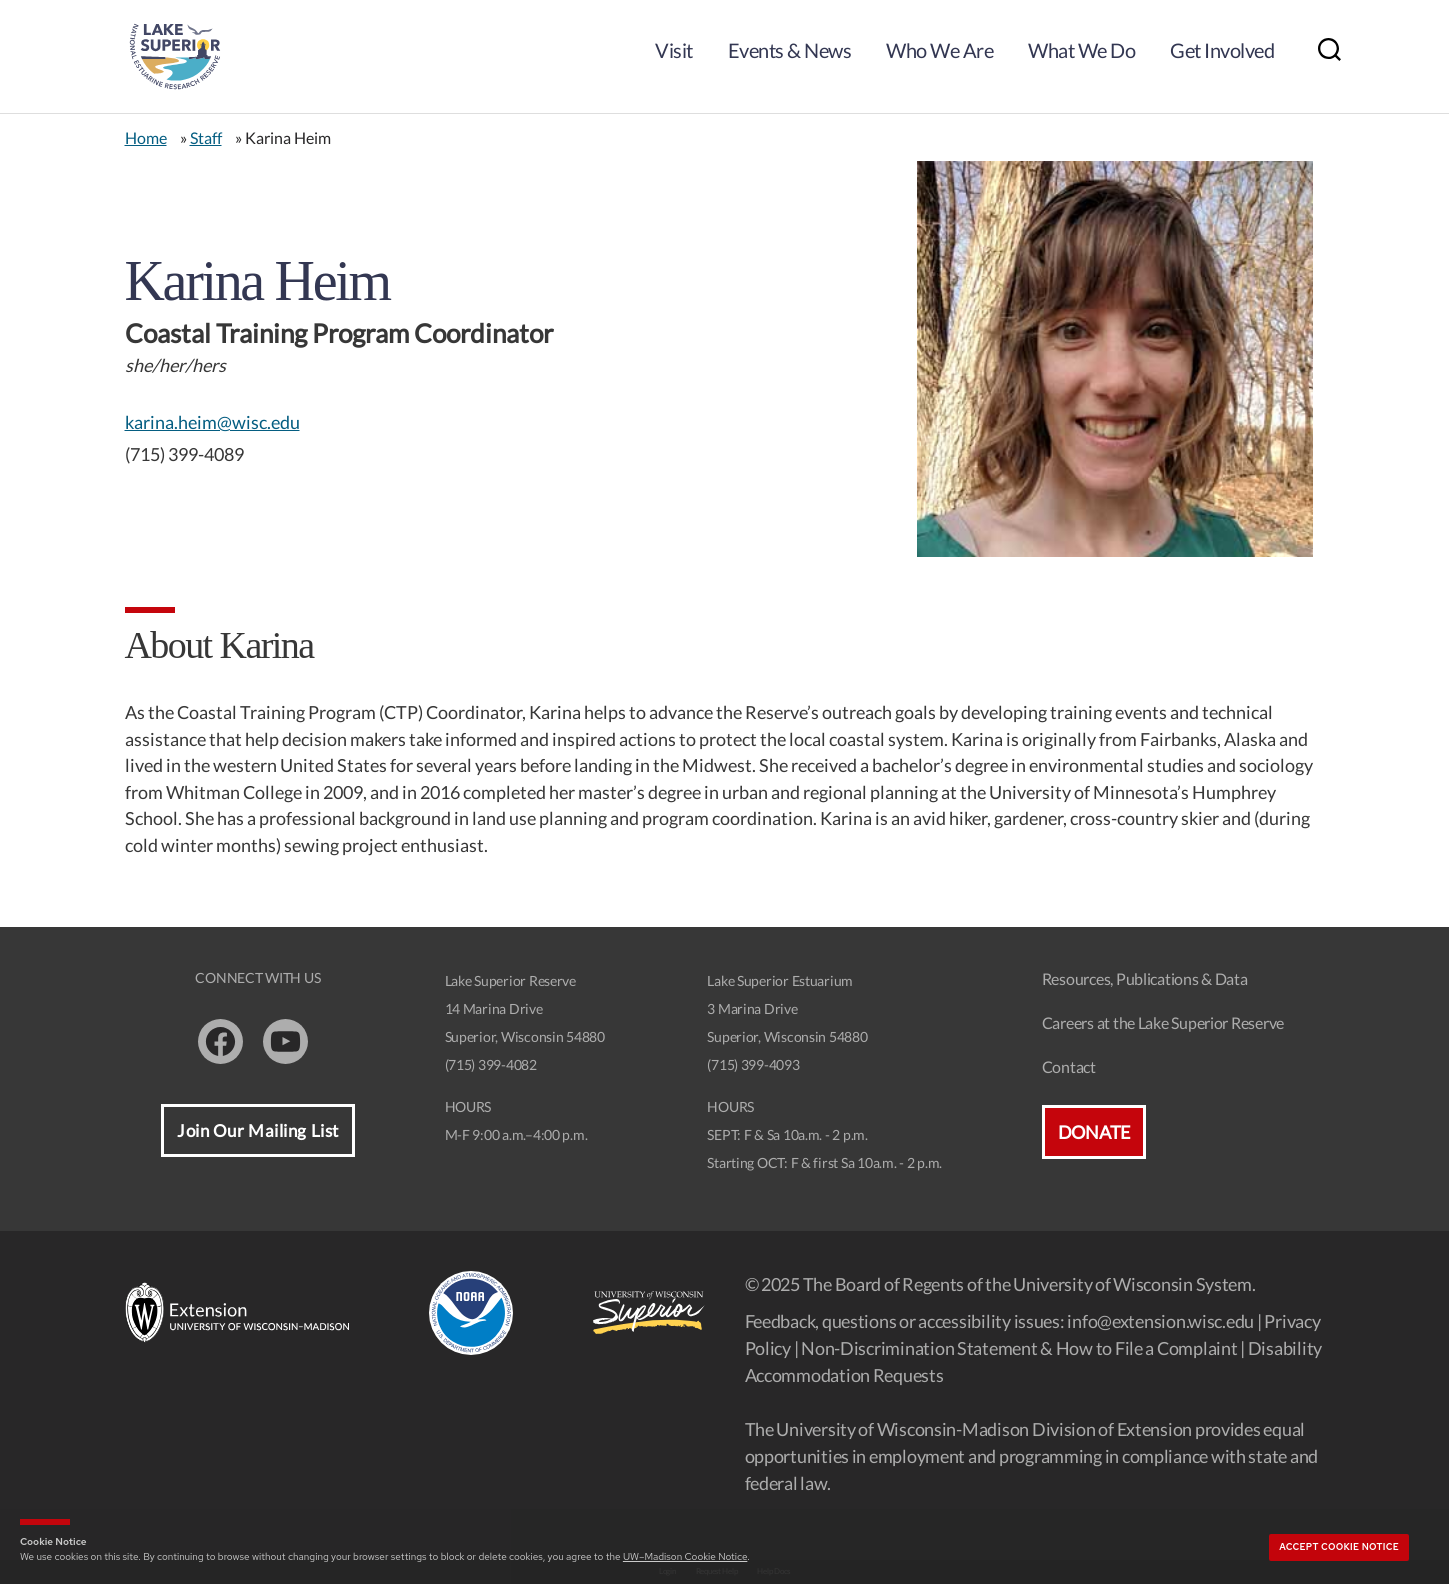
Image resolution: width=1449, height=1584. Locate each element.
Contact (1069, 1066)
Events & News (790, 50)
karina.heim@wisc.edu (212, 422)
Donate (1094, 1132)
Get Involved (1222, 50)
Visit (674, 50)
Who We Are (939, 50)
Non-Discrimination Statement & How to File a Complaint (1019, 1348)
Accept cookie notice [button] (1339, 1547)
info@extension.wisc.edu (1160, 1321)
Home (146, 137)
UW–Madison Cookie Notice (685, 1556)
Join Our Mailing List (258, 1130)
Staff (206, 137)
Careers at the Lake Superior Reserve (1163, 1022)
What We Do (1081, 50)
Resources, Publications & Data (1145, 978)
